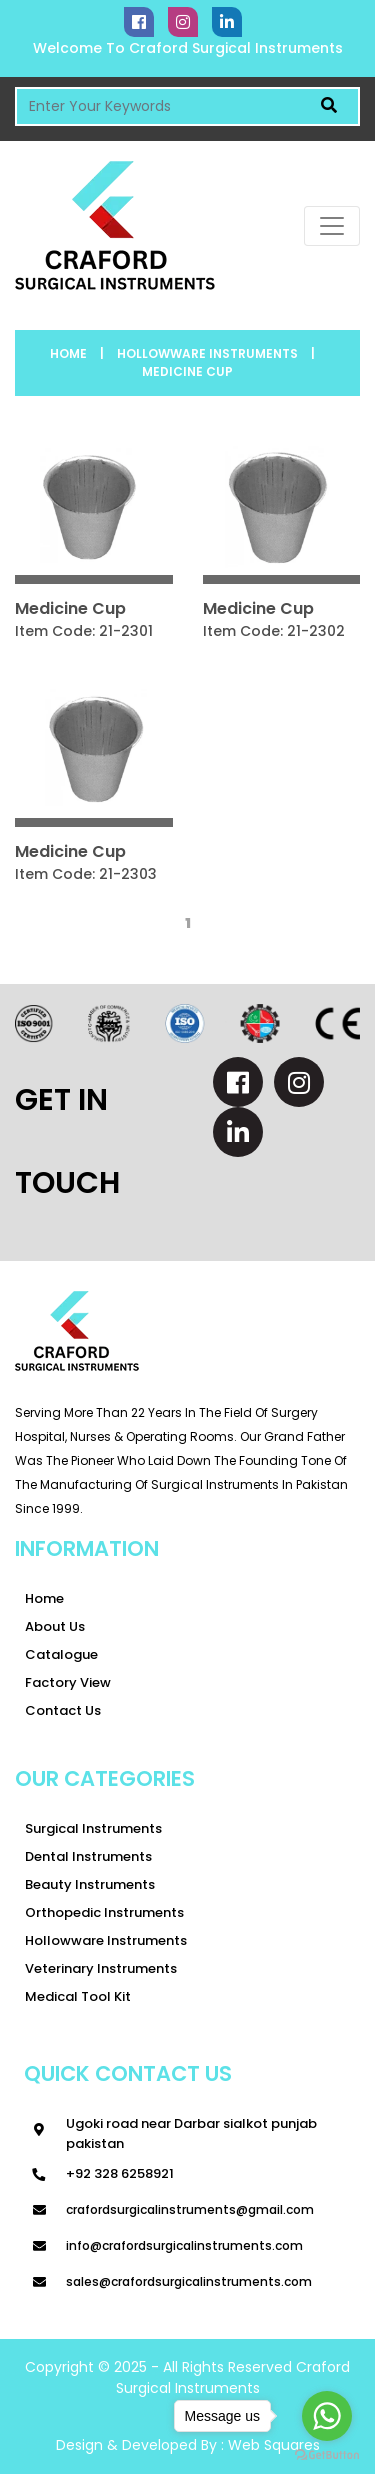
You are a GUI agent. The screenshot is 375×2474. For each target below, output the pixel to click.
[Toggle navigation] (332, 226)
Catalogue (61, 1654)
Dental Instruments (88, 1856)
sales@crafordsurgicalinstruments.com (189, 2281)
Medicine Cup (187, 371)
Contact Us (63, 1710)
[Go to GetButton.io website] (327, 2454)
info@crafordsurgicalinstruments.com (184, 2245)
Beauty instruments (90, 1884)
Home (68, 353)
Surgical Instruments (93, 1828)
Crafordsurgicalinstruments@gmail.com (190, 2209)
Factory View (68, 1682)
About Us (55, 1626)
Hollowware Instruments (207, 353)
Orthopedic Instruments (104, 1912)
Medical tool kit (78, 1996)
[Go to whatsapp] (327, 2416)
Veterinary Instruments (101, 1968)
